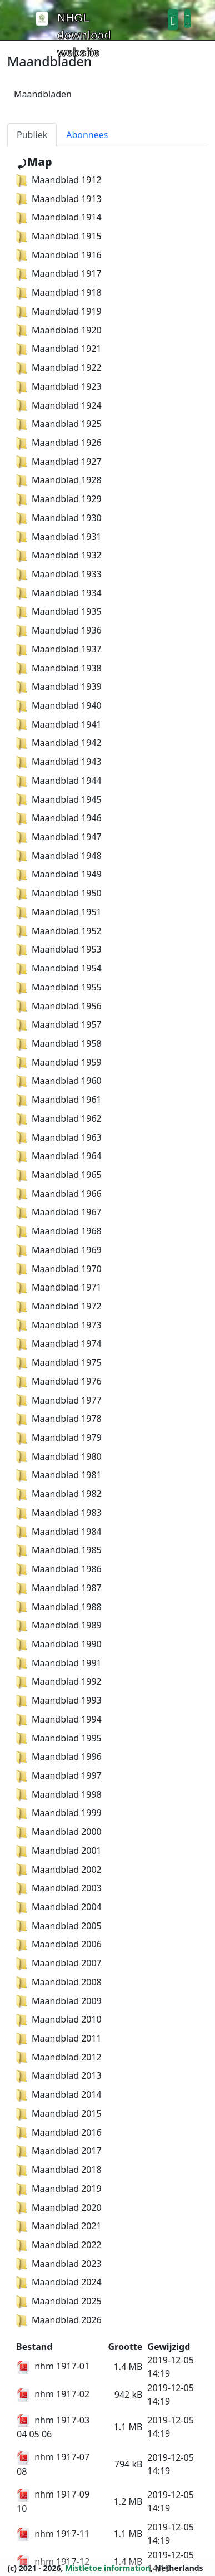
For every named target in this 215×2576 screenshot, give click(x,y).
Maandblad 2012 (59, 2057)
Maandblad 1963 (59, 1137)
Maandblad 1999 (59, 1813)
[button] (173, 19)
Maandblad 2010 (59, 2019)
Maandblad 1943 (59, 761)
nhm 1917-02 (53, 2394)
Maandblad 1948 (59, 856)
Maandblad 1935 (59, 611)
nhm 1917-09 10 (53, 2501)
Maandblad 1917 (59, 273)
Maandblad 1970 (59, 1269)
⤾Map (34, 161)
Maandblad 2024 (59, 2282)
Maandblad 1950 (59, 893)
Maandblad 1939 (59, 686)
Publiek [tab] (32, 135)
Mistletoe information (108, 2568)
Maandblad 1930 (59, 518)
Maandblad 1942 (59, 743)
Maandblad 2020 (59, 2207)
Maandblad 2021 (59, 2226)
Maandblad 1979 (59, 1437)
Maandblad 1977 (59, 1400)
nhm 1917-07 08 (53, 2464)
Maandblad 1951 (59, 912)
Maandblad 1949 (59, 874)
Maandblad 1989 (59, 1625)
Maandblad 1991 (59, 1663)
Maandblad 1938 (59, 668)
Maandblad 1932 (59, 555)
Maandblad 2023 (59, 2264)
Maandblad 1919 (59, 311)
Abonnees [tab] (87, 135)
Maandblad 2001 (59, 1850)
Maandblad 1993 (59, 1700)
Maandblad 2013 (59, 2075)
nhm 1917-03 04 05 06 (53, 2427)
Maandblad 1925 (59, 424)
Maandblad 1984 (59, 1531)
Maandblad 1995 (59, 1738)
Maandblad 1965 (59, 1175)
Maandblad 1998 (59, 1794)
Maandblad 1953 (59, 949)
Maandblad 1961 (59, 1099)
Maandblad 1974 (59, 1343)
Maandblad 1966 (59, 1194)
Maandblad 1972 (59, 1306)
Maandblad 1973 (59, 1325)
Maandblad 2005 (59, 1926)
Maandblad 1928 (59, 480)
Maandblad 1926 (59, 442)
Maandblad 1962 (59, 1118)
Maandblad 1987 (59, 1588)
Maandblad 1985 (59, 1550)
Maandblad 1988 (59, 1607)
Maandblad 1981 (59, 1475)
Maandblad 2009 (59, 2001)
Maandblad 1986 (59, 1569)
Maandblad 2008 (59, 1982)
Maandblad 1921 (59, 348)
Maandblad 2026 (59, 2320)
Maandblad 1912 (59, 180)
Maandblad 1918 (59, 292)
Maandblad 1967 (59, 1212)
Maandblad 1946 (59, 818)
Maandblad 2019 (59, 2188)
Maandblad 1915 (59, 236)
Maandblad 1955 (59, 987)
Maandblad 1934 (59, 593)
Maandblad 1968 (59, 1231)
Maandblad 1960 (59, 1080)
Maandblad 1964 (59, 1156)
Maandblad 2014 (59, 2094)
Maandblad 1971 (59, 1287)
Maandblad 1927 (59, 461)
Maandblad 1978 (59, 1418)
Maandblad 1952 (59, 931)
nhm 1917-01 (53, 2366)
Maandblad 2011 (59, 2038)
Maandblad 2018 (59, 2169)
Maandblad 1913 (59, 199)
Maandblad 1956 (59, 1006)
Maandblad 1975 (59, 1362)
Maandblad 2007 (59, 1963)
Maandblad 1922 (59, 367)
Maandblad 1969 (59, 1250)
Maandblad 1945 (59, 799)
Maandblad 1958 (59, 1043)
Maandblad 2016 (59, 2132)
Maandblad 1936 (59, 630)
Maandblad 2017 (59, 2151)
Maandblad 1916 (59, 255)
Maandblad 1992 (59, 1681)
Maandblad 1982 (59, 1494)
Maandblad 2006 (59, 1944)
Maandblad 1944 (59, 780)
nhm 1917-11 (53, 2534)
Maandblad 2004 (59, 1907)
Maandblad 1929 (59, 499)
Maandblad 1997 (59, 1775)
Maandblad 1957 (59, 1024)
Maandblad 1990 (59, 1644)
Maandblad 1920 (59, 330)
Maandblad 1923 (59, 386)
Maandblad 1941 (59, 724)
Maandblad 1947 (59, 837)
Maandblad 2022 (59, 2245)
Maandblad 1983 (59, 1513)
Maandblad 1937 (59, 649)
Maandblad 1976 (59, 1381)
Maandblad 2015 (59, 2113)
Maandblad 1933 (59, 574)
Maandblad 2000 (59, 1832)
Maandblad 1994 (59, 1719)
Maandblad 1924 (59, 405)
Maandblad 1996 (59, 1756)
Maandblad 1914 (59, 217)
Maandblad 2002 (59, 1869)
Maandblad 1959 (59, 1062)
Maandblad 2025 (59, 2301)
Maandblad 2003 (59, 1888)
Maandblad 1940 (59, 705)
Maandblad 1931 (59, 537)
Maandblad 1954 (59, 968)
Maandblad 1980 (59, 1456)
